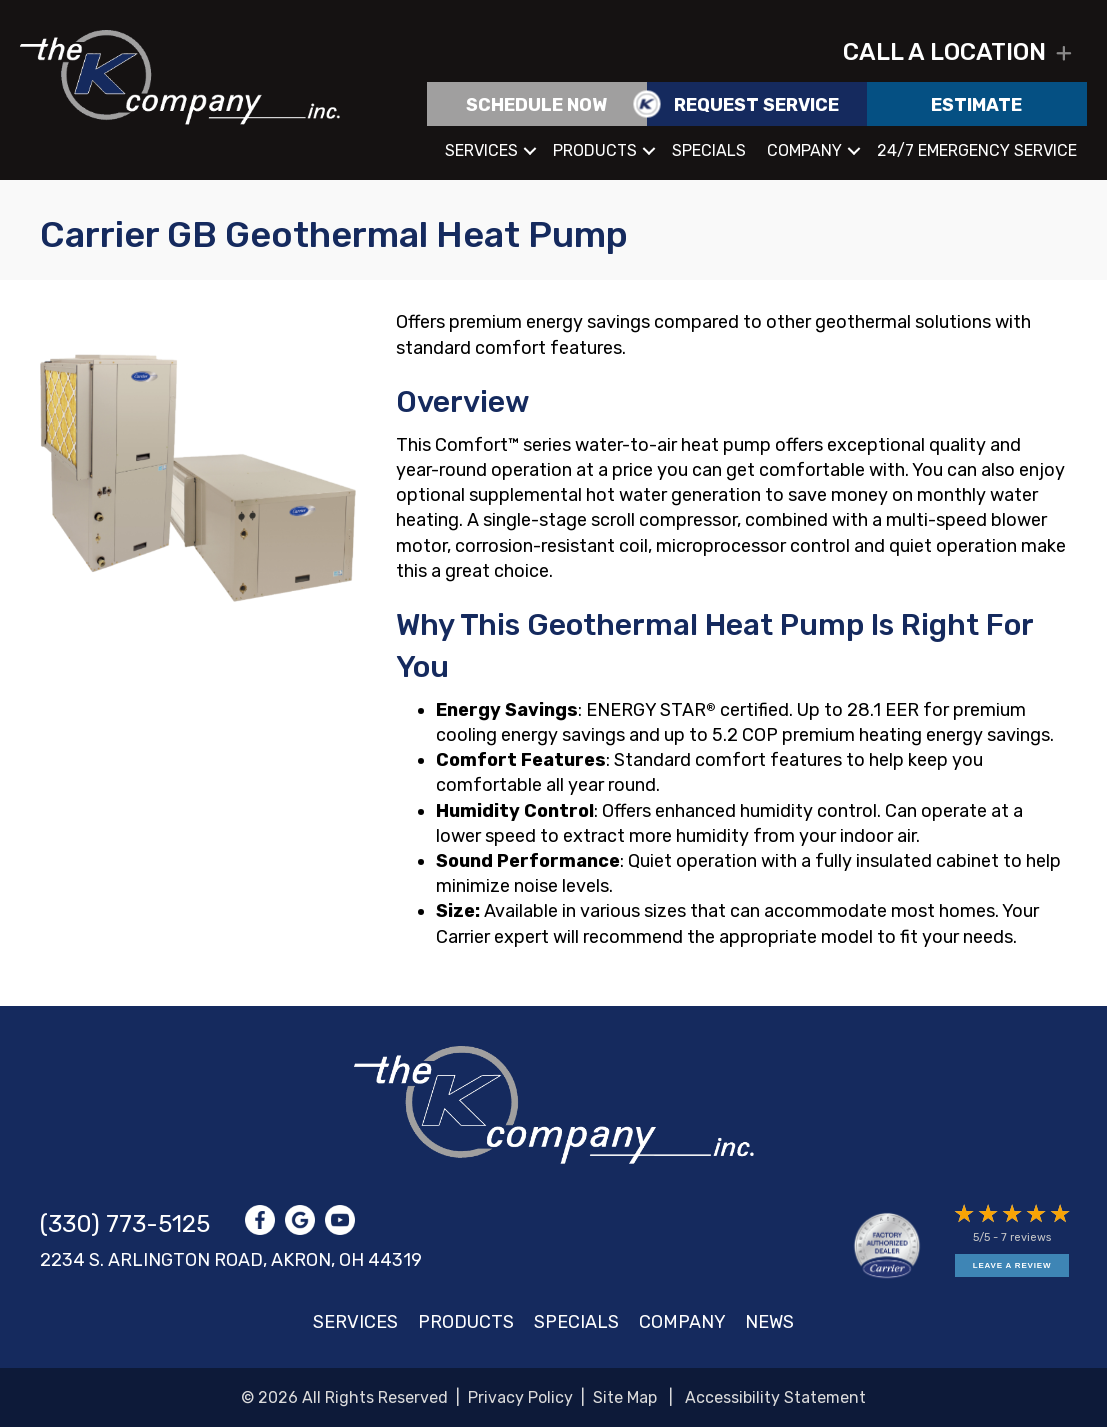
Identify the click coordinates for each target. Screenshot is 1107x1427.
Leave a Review (1012, 1265)
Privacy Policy (520, 1397)
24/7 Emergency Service (977, 150)
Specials (709, 150)
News (769, 1322)
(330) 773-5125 (125, 1224)
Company (804, 150)
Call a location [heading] (944, 53)
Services (481, 150)
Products (595, 150)
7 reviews (1026, 1237)
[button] (1064, 54)
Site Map (625, 1397)
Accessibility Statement (775, 1397)
